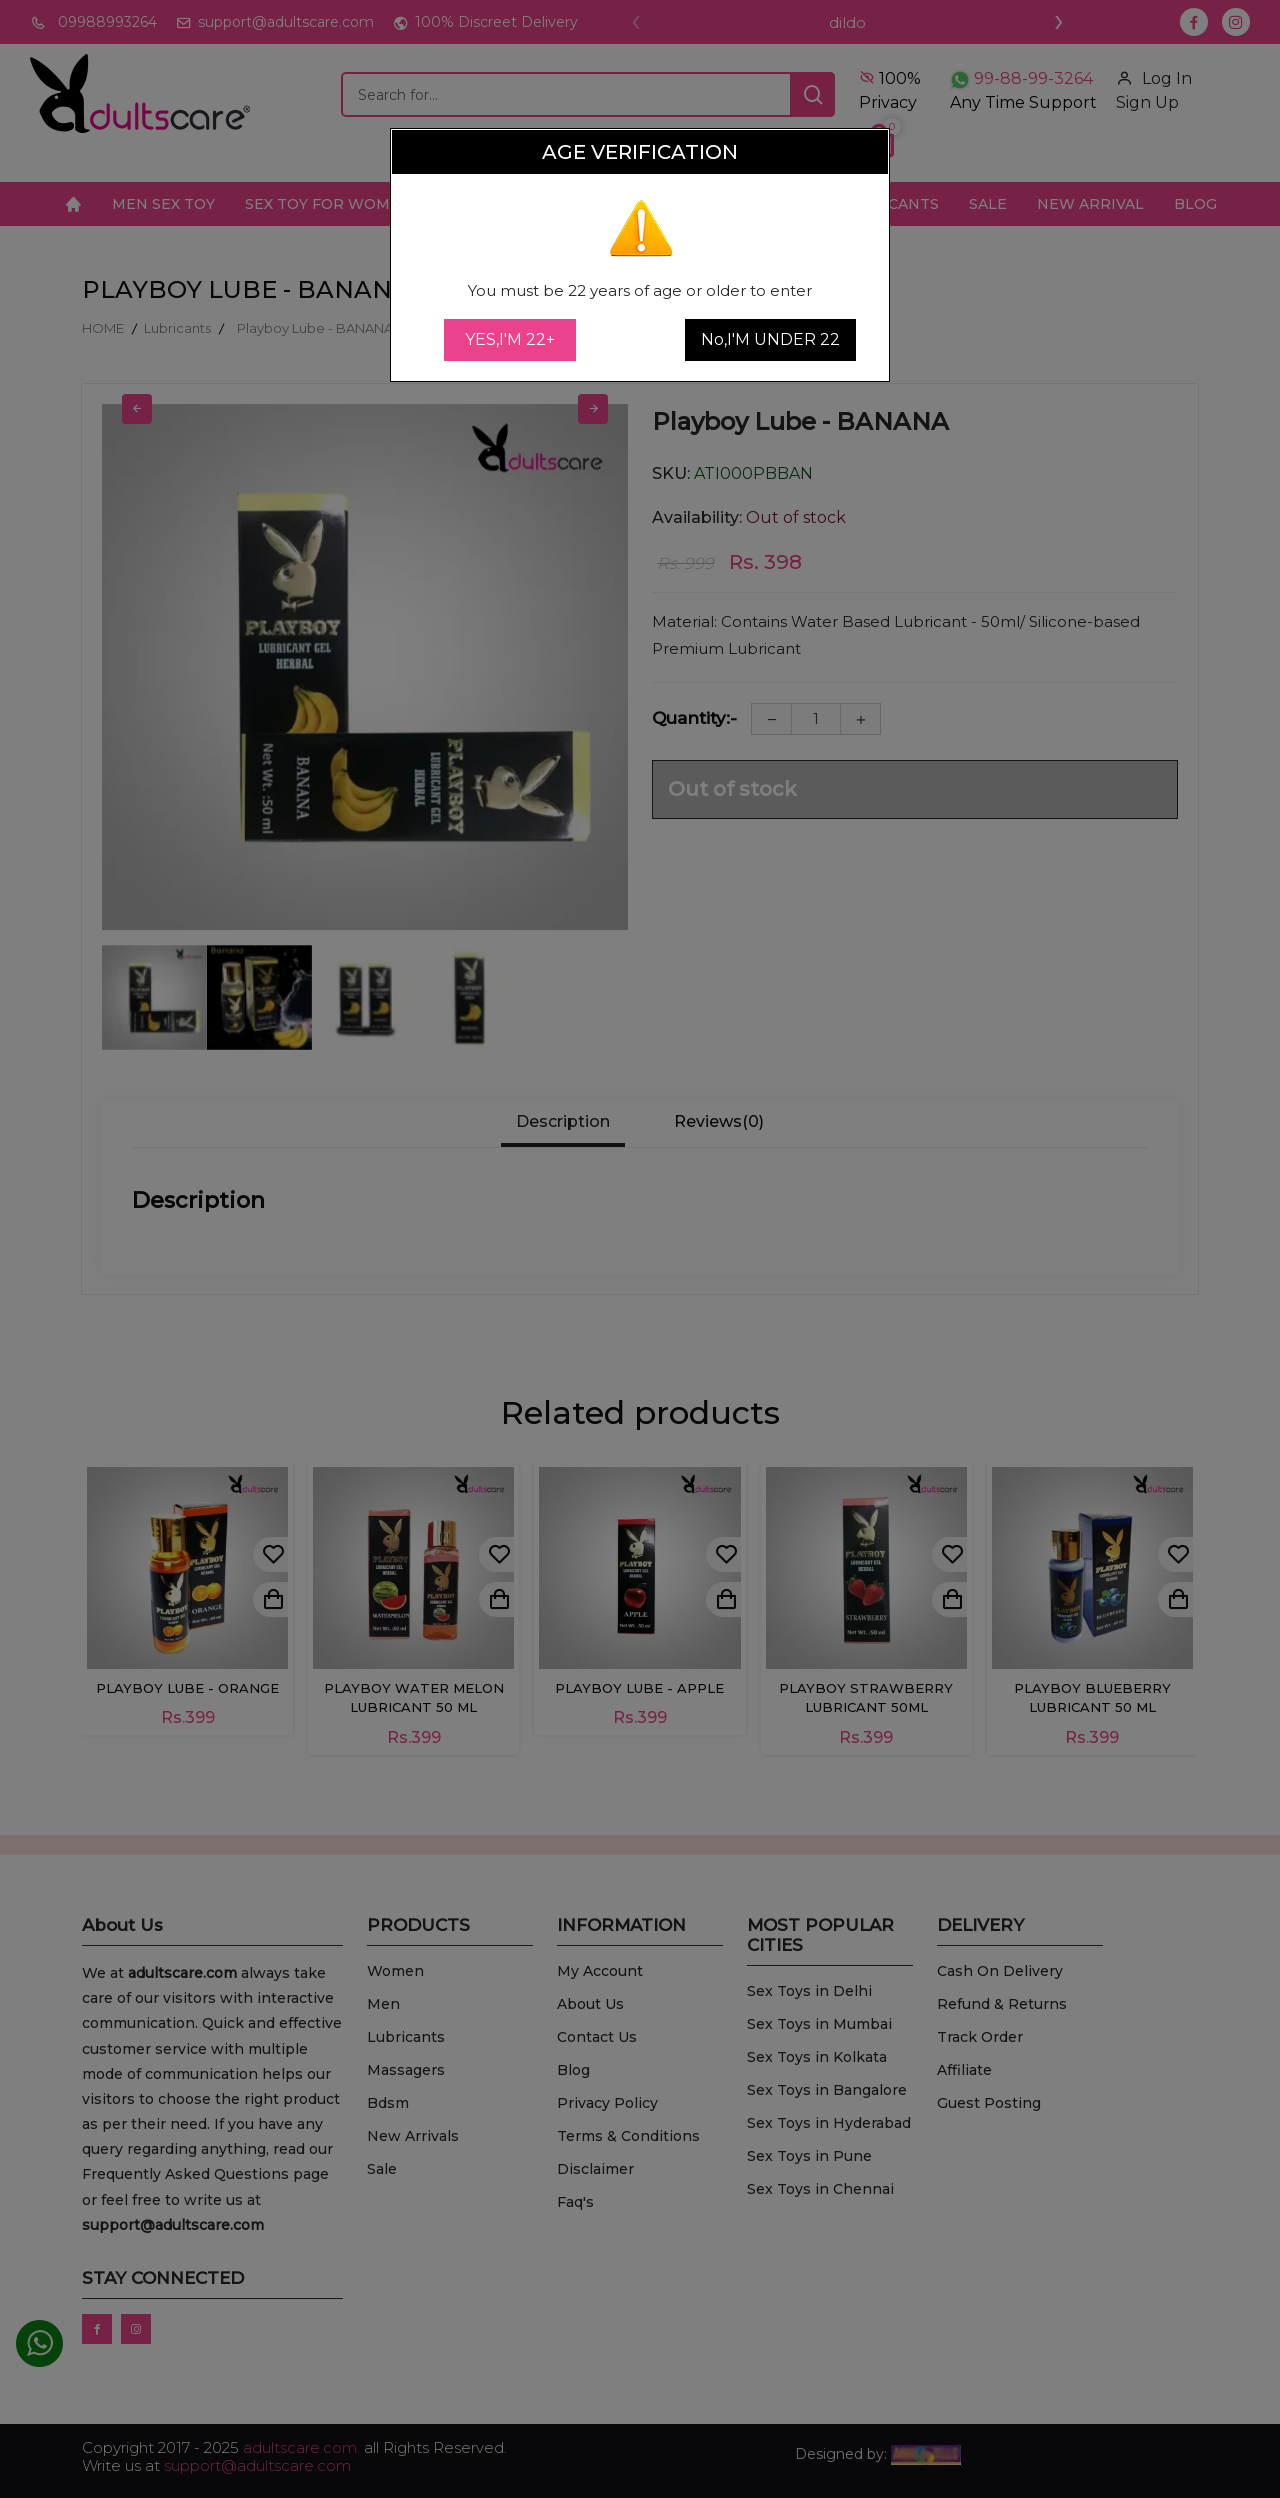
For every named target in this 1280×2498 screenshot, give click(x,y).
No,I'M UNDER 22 (770, 339)
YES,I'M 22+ (510, 339)
